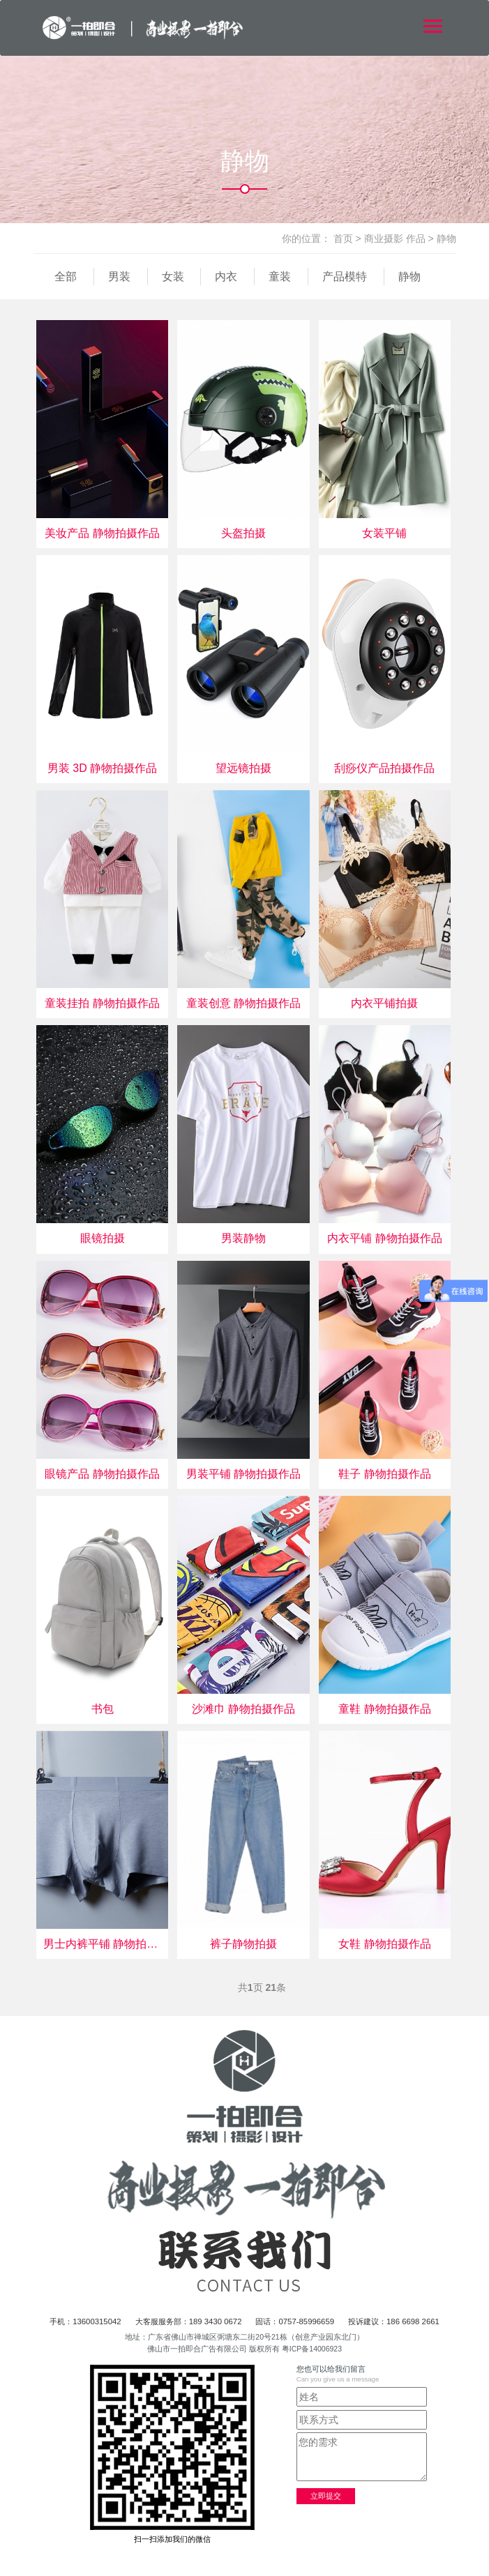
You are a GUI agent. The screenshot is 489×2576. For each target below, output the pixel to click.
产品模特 (344, 276)
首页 (343, 238)
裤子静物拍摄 (243, 1944)
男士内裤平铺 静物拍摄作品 (102, 1944)
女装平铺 (384, 533)
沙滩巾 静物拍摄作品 (243, 1709)
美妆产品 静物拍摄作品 (102, 533)
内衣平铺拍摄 (384, 1003)
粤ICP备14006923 (312, 2348)
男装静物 (243, 1238)
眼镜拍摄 (102, 1238)
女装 (173, 276)
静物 (446, 238)
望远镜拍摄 (243, 768)
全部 (65, 276)
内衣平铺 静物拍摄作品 (384, 1238)
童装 (280, 276)
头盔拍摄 (243, 533)
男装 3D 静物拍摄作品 (102, 768)
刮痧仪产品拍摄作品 (384, 768)
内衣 (226, 276)
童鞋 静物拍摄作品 (384, 1709)
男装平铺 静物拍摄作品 (243, 1474)
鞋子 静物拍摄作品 (384, 1474)
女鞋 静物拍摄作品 (384, 1944)
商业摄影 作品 (395, 238)
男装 (119, 276)
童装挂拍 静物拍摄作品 (102, 1003)
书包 (102, 1709)
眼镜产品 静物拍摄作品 (102, 1474)
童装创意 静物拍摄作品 (243, 1003)
